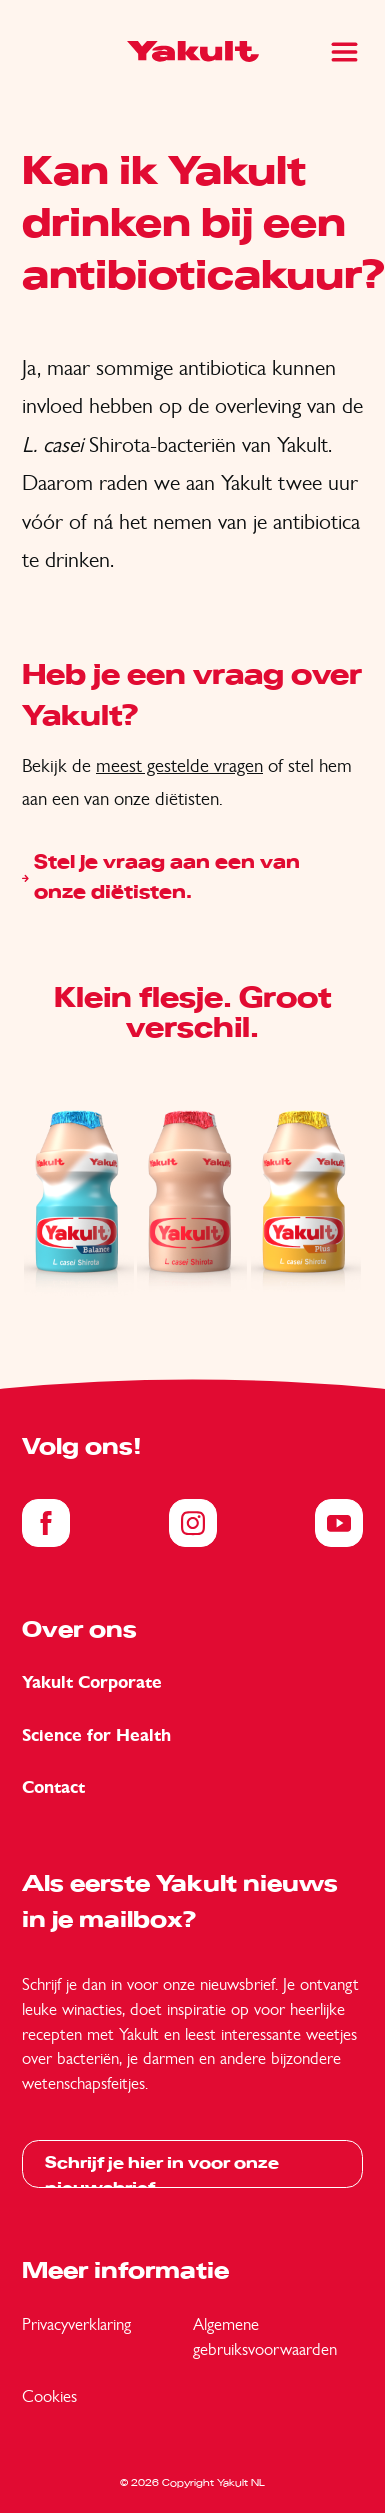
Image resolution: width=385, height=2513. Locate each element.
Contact (53, 1787)
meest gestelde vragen (179, 765)
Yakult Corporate (92, 1682)
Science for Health (96, 1735)
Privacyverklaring (76, 2324)
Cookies (49, 2396)
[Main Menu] (344, 52)
